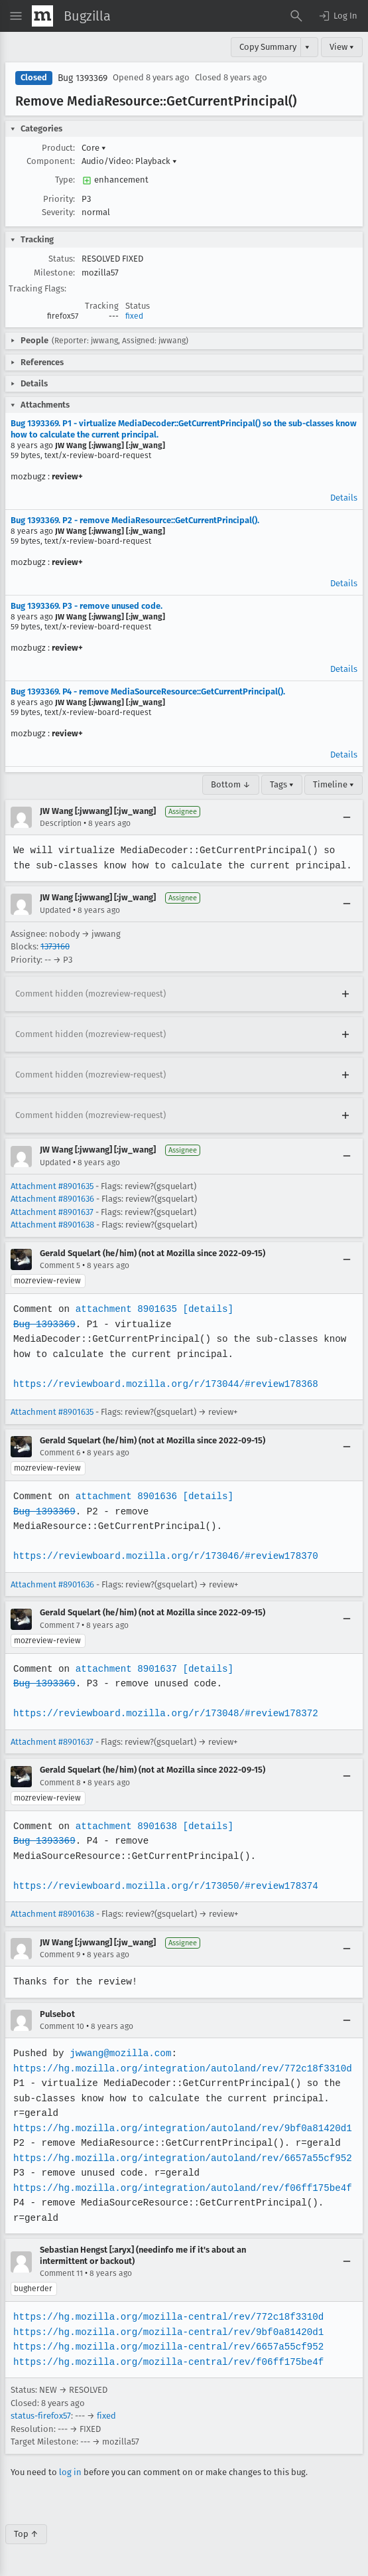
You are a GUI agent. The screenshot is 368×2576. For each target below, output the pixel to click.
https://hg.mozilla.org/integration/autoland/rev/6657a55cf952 (180, 2158)
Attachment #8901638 (52, 1225)
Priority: (59, 199)
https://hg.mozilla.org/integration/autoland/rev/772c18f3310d (180, 2068)
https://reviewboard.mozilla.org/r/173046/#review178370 (163, 1556)
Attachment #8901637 (52, 1212)
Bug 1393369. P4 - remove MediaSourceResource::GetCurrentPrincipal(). (148, 691)
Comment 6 (60, 1452)
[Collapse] (346, 817)
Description (61, 823)
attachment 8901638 (124, 1826)
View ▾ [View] (342, 47)
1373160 (55, 946)
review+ (67, 476)
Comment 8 (60, 1782)
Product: (58, 148)
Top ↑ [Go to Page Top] (26, 2534)
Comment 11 (61, 2273)
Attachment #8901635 (52, 1186)
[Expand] (345, 994)
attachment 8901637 (124, 1668)
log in (70, 2472)
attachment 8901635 (124, 1309)
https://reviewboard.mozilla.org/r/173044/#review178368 (163, 1384)
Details (343, 498)
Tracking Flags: (37, 288)
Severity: (58, 212)
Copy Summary (267, 47)
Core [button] (94, 148)
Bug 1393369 (82, 78)
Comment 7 (60, 1625)
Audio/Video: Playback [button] (129, 161)
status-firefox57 (41, 2416)
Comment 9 (60, 1954)
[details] (205, 1309)
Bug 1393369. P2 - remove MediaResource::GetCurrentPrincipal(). (135, 520)
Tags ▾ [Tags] (282, 784)
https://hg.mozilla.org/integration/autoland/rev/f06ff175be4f (180, 2188)
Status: (61, 259)
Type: (65, 180)
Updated (55, 910)
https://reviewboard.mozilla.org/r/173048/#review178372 (163, 1713)
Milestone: (54, 273)
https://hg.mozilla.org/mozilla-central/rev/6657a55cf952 (166, 2346)
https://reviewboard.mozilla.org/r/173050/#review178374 (163, 1886)
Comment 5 (60, 1265)
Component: (51, 161)
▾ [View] (307, 47)
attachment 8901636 (124, 1496)
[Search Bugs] (296, 16)
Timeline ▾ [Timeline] (333, 784)
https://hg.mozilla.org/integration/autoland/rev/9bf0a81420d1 (180, 2128)
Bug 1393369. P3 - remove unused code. (86, 606)
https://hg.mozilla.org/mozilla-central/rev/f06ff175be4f (166, 2362)
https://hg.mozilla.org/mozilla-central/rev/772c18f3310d (166, 2316)
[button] (337, 16)
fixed (134, 316)
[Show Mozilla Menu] (42, 16)
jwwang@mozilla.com (119, 2053)
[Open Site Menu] (16, 16)
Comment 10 (62, 2026)
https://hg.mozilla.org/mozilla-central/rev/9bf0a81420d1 (166, 2332)
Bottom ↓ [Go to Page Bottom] (231, 784)
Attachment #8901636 (52, 1199)
